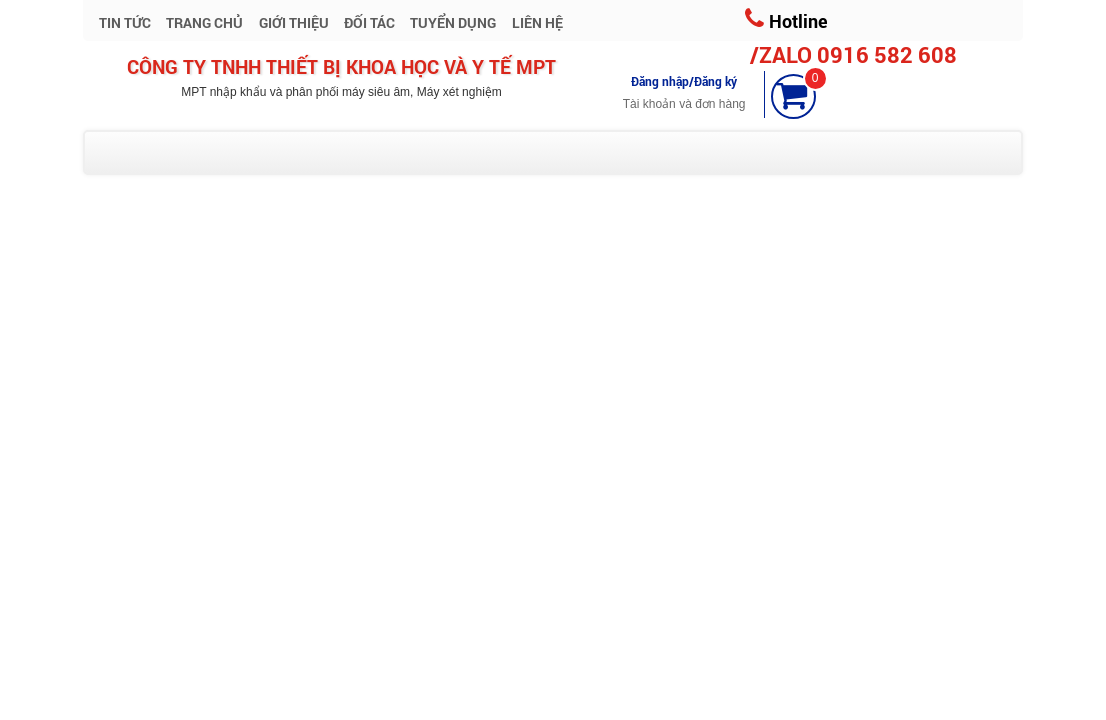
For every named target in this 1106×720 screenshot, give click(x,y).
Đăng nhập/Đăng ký (684, 81)
